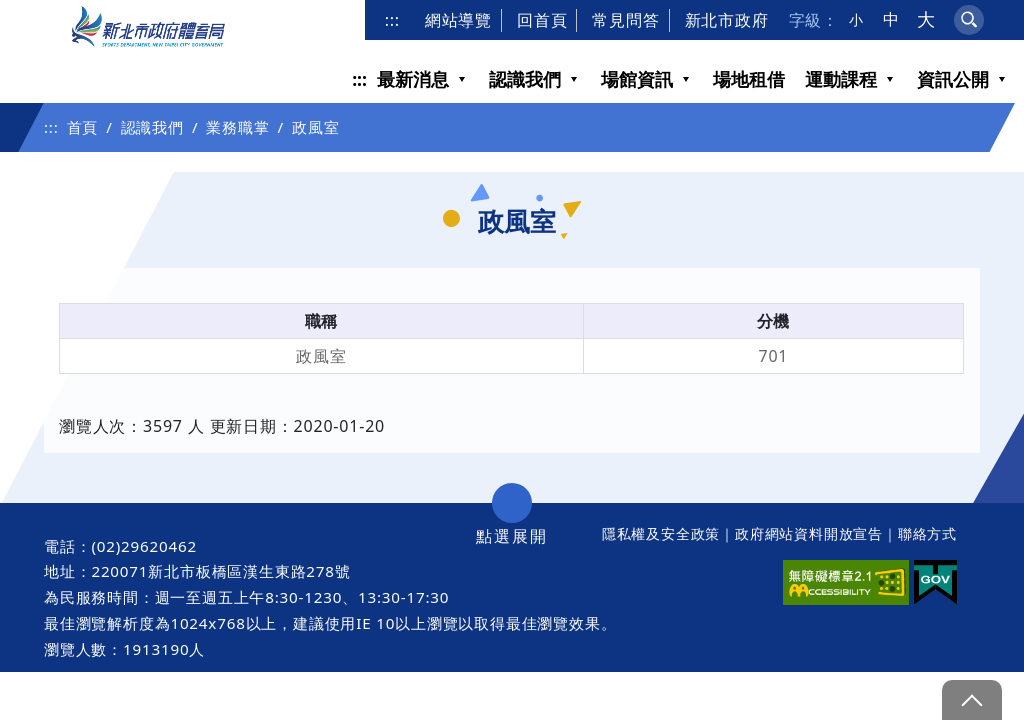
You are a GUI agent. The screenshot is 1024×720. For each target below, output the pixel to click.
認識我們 (525, 79)
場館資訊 (637, 79)
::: (392, 20)
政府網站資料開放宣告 (809, 533)
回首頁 (542, 20)
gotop (972, 700)
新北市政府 (727, 20)
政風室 (315, 127)
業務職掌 (237, 127)
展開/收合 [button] (512, 503)
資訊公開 (953, 79)
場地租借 (749, 79)
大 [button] (926, 19)
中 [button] (891, 19)
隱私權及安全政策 (661, 533)
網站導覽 (458, 20)
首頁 (83, 127)
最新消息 (413, 79)
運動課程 (841, 79)
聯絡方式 (927, 533)
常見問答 (625, 20)
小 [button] (856, 20)
